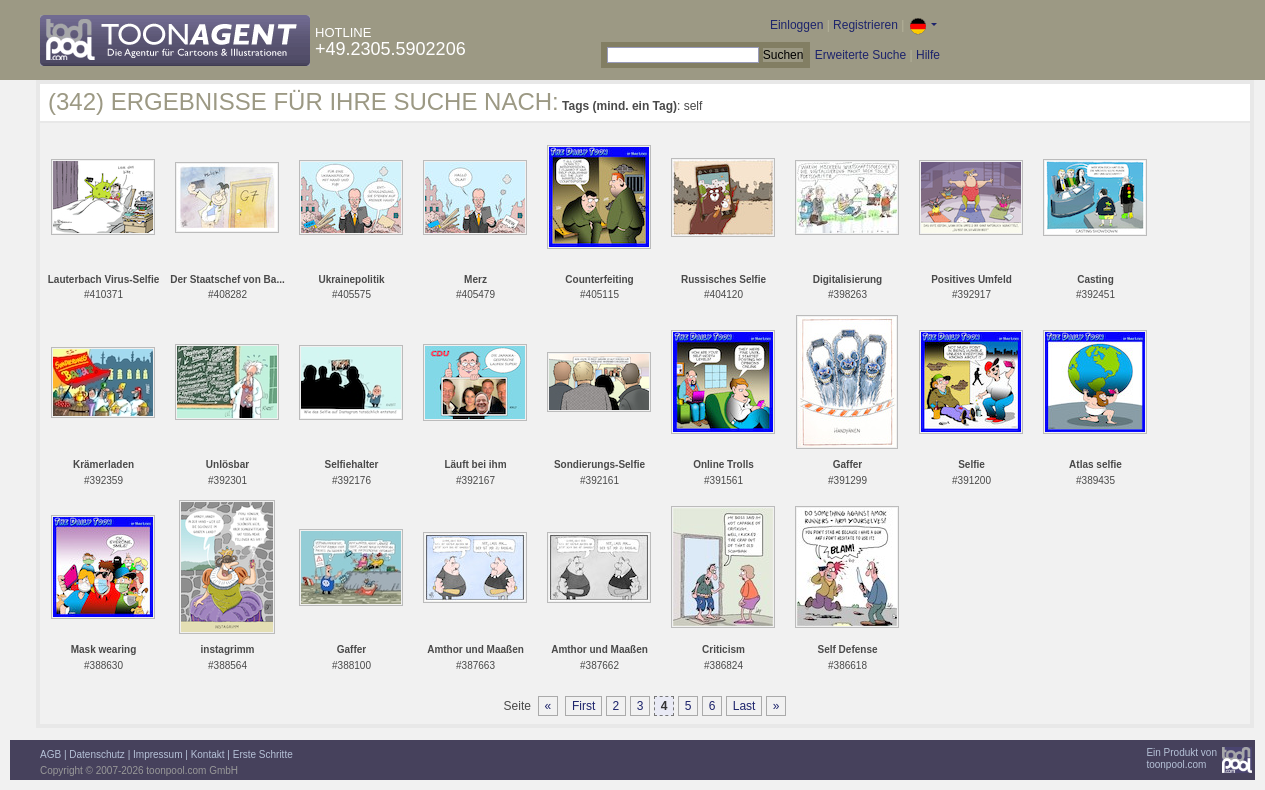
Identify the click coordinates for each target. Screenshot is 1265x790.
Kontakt (208, 754)
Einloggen (796, 25)
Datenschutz (97, 754)
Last (744, 706)
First (583, 706)
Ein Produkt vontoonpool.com (1181, 758)
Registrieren (865, 25)
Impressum (157, 754)
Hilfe (928, 55)
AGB (50, 754)
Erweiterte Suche (860, 55)
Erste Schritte (263, 754)
